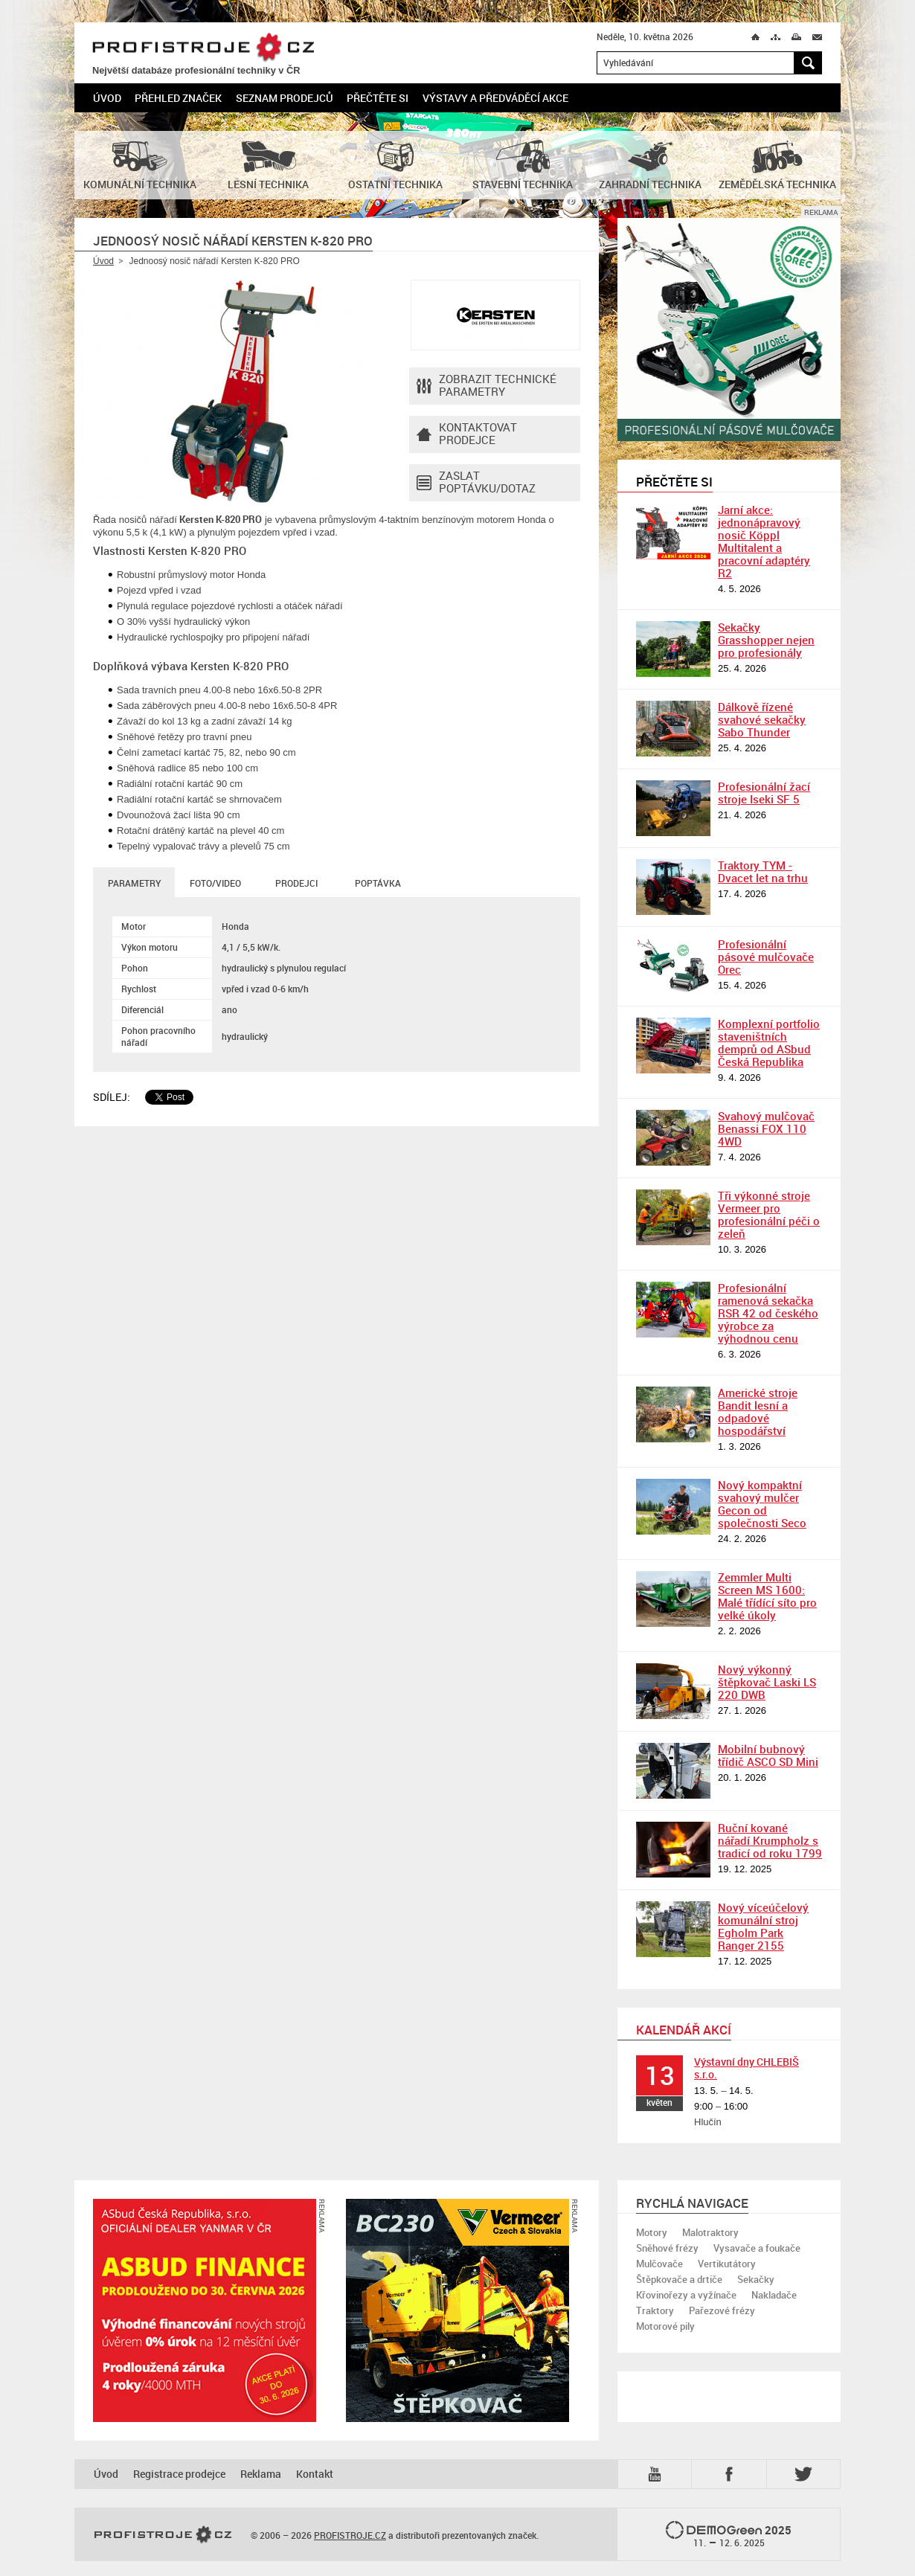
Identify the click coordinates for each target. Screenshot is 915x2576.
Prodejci (296, 883)
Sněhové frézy (667, 2248)
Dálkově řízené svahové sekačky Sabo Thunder (762, 719)
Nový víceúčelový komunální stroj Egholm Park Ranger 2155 (763, 1926)
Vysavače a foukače (756, 2248)
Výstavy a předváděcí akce (495, 98)
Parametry (134, 883)
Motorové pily (665, 2326)
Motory (651, 2232)
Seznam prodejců (284, 98)
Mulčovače (659, 2263)
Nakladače (774, 2295)
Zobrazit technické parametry (486, 386)
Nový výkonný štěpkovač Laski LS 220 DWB (767, 1682)
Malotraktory (710, 2232)
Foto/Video (215, 883)
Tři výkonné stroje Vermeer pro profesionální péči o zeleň (769, 1214)
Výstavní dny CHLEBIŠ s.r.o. (746, 2068)
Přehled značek (178, 98)
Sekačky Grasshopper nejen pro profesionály (766, 640)
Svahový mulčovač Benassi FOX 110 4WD (766, 1128)
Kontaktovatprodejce (467, 434)
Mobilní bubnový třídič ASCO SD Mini (768, 1755)
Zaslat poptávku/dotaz (476, 482)
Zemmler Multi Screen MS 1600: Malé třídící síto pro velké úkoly (767, 1596)
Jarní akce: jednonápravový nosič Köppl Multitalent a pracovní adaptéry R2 (764, 541)
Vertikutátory (727, 2263)
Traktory (655, 2310)
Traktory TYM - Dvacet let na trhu (763, 871)
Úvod (107, 98)
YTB (657, 2474)
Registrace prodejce (179, 2474)
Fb (731, 2474)
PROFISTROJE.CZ (203, 48)
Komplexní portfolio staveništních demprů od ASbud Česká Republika (769, 1042)
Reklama (260, 2474)
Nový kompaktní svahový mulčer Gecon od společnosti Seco (762, 1503)
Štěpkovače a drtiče (679, 2279)
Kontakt (314, 2474)
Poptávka (378, 883)
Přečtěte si (377, 98)
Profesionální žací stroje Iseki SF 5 (764, 792)
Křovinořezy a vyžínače (686, 2295)
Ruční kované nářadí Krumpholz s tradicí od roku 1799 (770, 1840)
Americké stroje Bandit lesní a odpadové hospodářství (757, 1411)
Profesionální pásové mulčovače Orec (766, 957)
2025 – (729, 2535)
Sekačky (755, 2279)
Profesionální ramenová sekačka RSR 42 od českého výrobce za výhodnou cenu (768, 1313)
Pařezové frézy (722, 2310)
